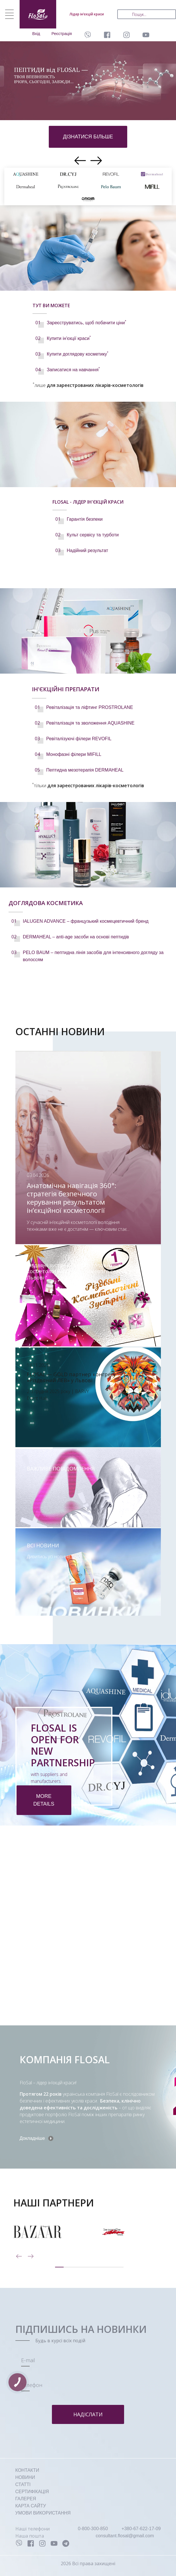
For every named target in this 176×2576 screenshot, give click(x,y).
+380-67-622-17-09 (141, 2528)
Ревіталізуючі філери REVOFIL (79, 738)
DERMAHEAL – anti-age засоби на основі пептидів (76, 936)
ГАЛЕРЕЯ (25, 2498)
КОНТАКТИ (27, 2470)
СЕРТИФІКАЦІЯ (32, 2491)
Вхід (36, 33)
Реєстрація (62, 33)
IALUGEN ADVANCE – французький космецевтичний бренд (86, 921)
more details (43, 1800)
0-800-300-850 (93, 2528)
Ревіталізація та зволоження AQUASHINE (90, 723)
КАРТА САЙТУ (30, 2505)
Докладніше (32, 2138)
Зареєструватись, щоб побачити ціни (86, 322)
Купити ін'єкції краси (69, 338)
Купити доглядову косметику (77, 354)
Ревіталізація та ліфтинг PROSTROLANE (89, 707)
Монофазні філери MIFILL (73, 754)
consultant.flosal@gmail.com (125, 2535)
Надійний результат (87, 550)
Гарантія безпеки (85, 519)
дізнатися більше (88, 137)
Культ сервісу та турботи (93, 534)
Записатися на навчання (73, 369)
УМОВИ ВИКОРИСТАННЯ (43, 2513)
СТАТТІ (23, 2484)
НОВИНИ (25, 2477)
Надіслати (88, 2414)
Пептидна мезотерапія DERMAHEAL (85, 770)
